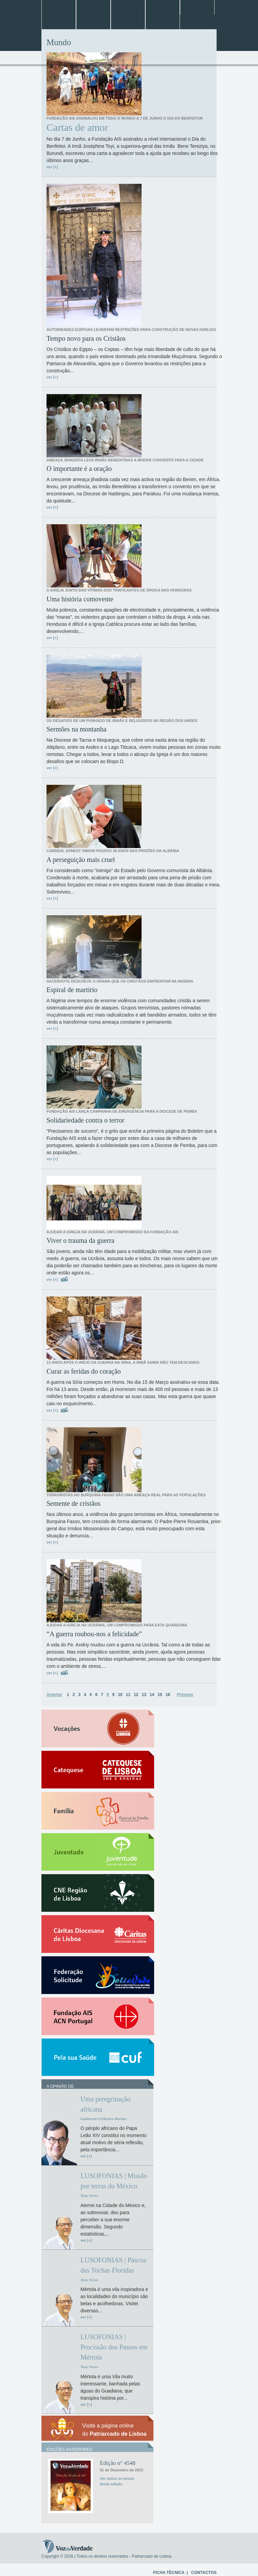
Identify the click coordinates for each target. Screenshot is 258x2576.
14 (152, 1694)
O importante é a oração (79, 468)
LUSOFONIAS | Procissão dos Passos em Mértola (113, 2347)
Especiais (93, 22)
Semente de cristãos (73, 1503)
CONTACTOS (204, 2572)
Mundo (197, 7)
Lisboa (93, 7)
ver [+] (52, 167)
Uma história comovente (80, 599)
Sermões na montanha (77, 729)
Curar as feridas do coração (84, 1371)
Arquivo (127, 22)
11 (128, 1694)
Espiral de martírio (72, 989)
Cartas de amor (77, 127)
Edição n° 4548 (117, 2463)
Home (59, 7)
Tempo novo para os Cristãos (86, 338)
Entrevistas (58, 22)
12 (136, 1694)
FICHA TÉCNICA (168, 2572)
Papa (162, 7)
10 (120, 1694)
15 (160, 1694)
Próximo (185, 1694)
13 (144, 1694)
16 (168, 1694)
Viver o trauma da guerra (80, 1240)
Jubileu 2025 (128, 7)
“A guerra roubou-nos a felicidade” (94, 1634)
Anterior (54, 1694)
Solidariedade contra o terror (85, 1120)
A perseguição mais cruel (81, 859)
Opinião (162, 22)
